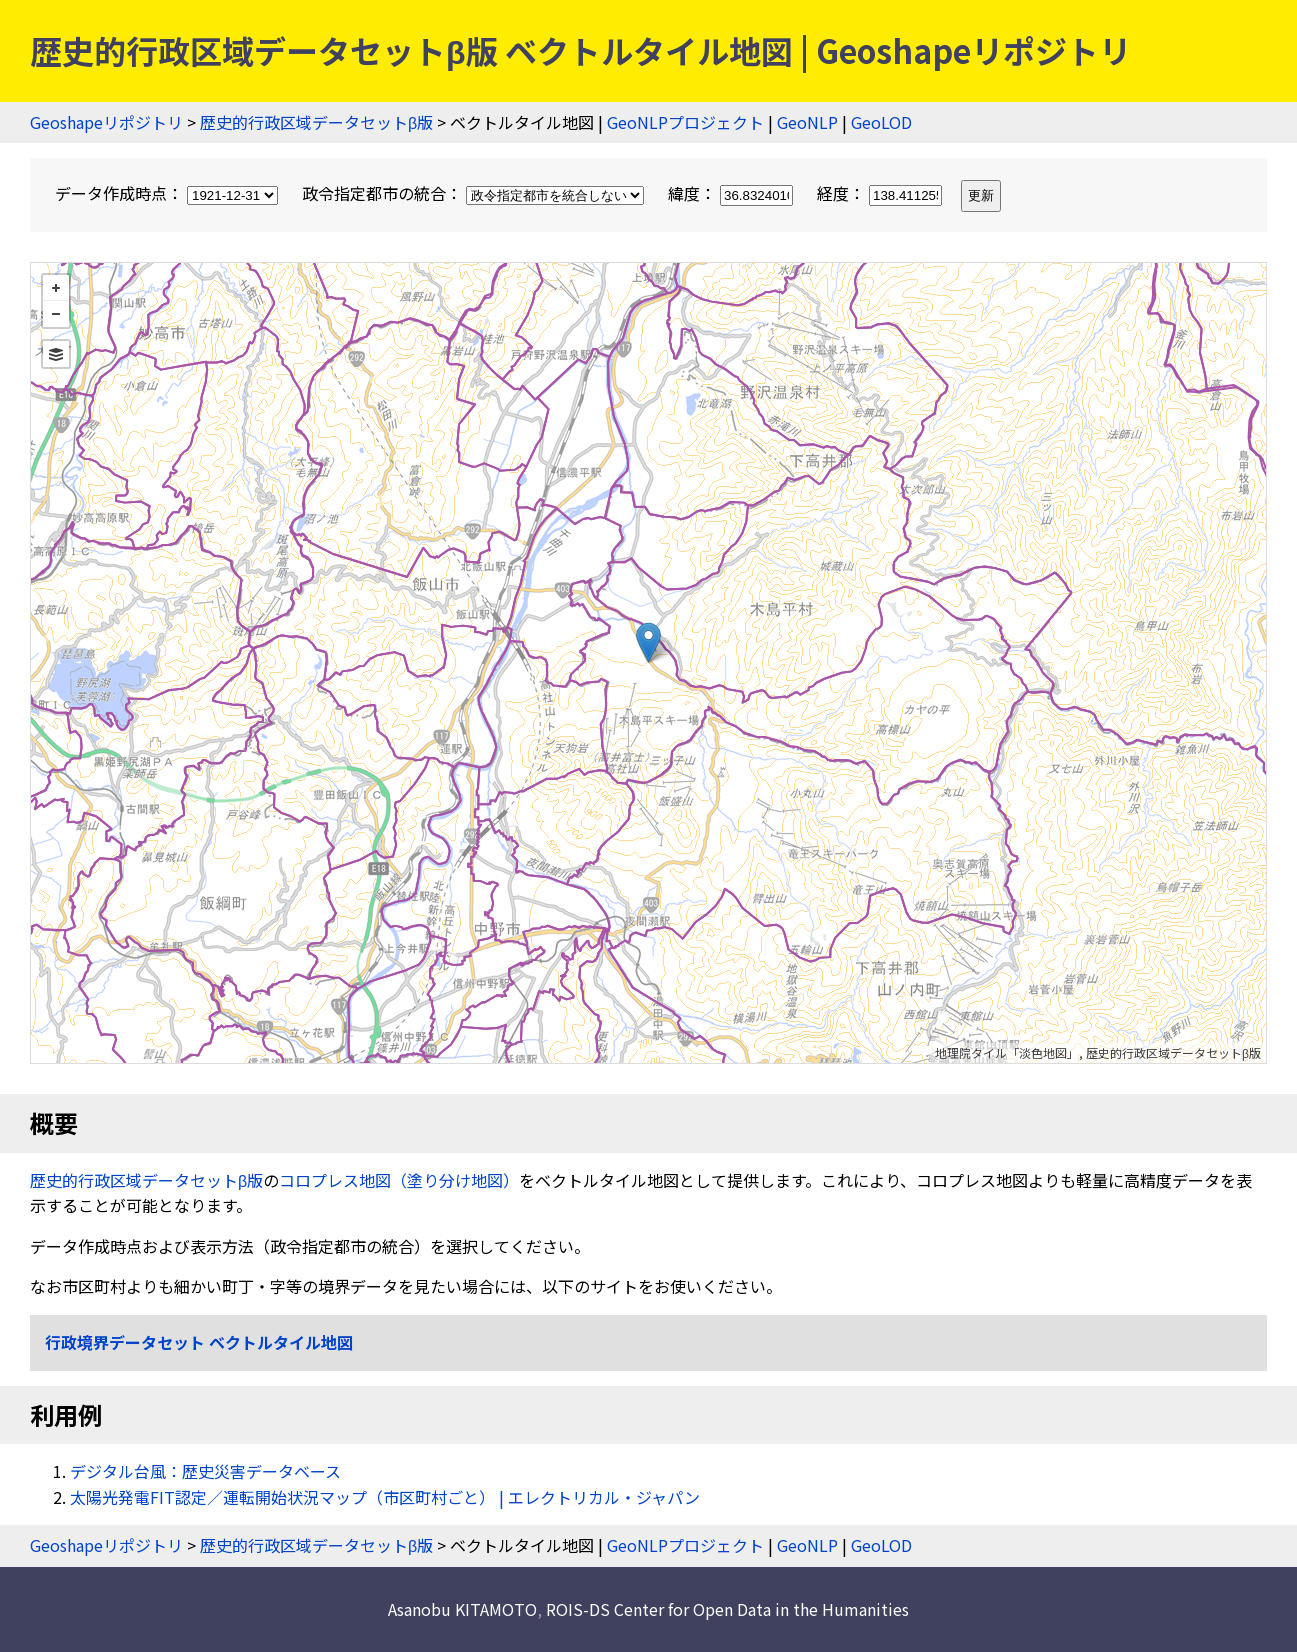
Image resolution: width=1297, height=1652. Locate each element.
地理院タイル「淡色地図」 (1007, 1052)
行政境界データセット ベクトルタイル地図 (199, 1342)
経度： (881, 193)
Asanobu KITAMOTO (462, 1609)
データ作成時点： (168, 193)
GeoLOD (881, 122)
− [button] (56, 314)
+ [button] (56, 288)
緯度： (732, 193)
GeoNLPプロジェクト (685, 122)
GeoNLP (807, 122)
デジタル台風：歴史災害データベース (205, 1471)
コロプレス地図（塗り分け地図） (399, 1180)
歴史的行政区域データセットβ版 (316, 122)
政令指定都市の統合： (475, 193)
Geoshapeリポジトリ (106, 122)
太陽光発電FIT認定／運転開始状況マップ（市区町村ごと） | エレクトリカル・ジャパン (385, 1497)
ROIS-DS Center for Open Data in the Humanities (727, 1609)
